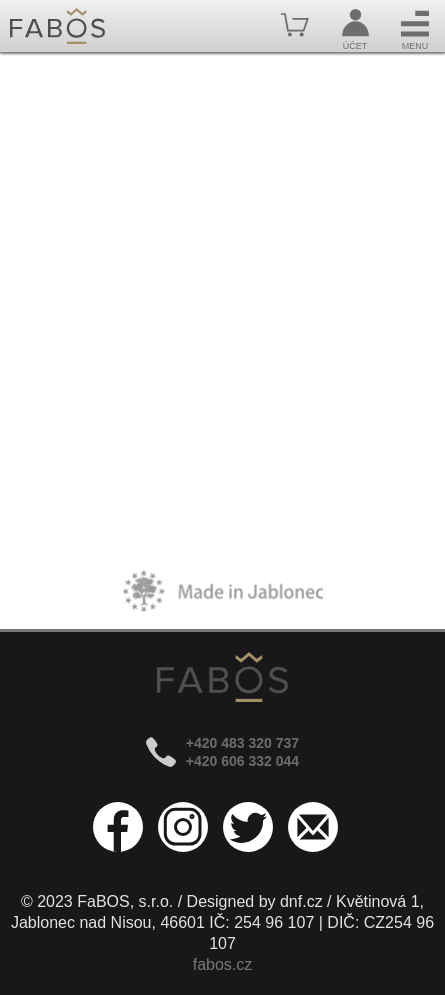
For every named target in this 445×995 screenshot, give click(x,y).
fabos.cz (223, 964)
